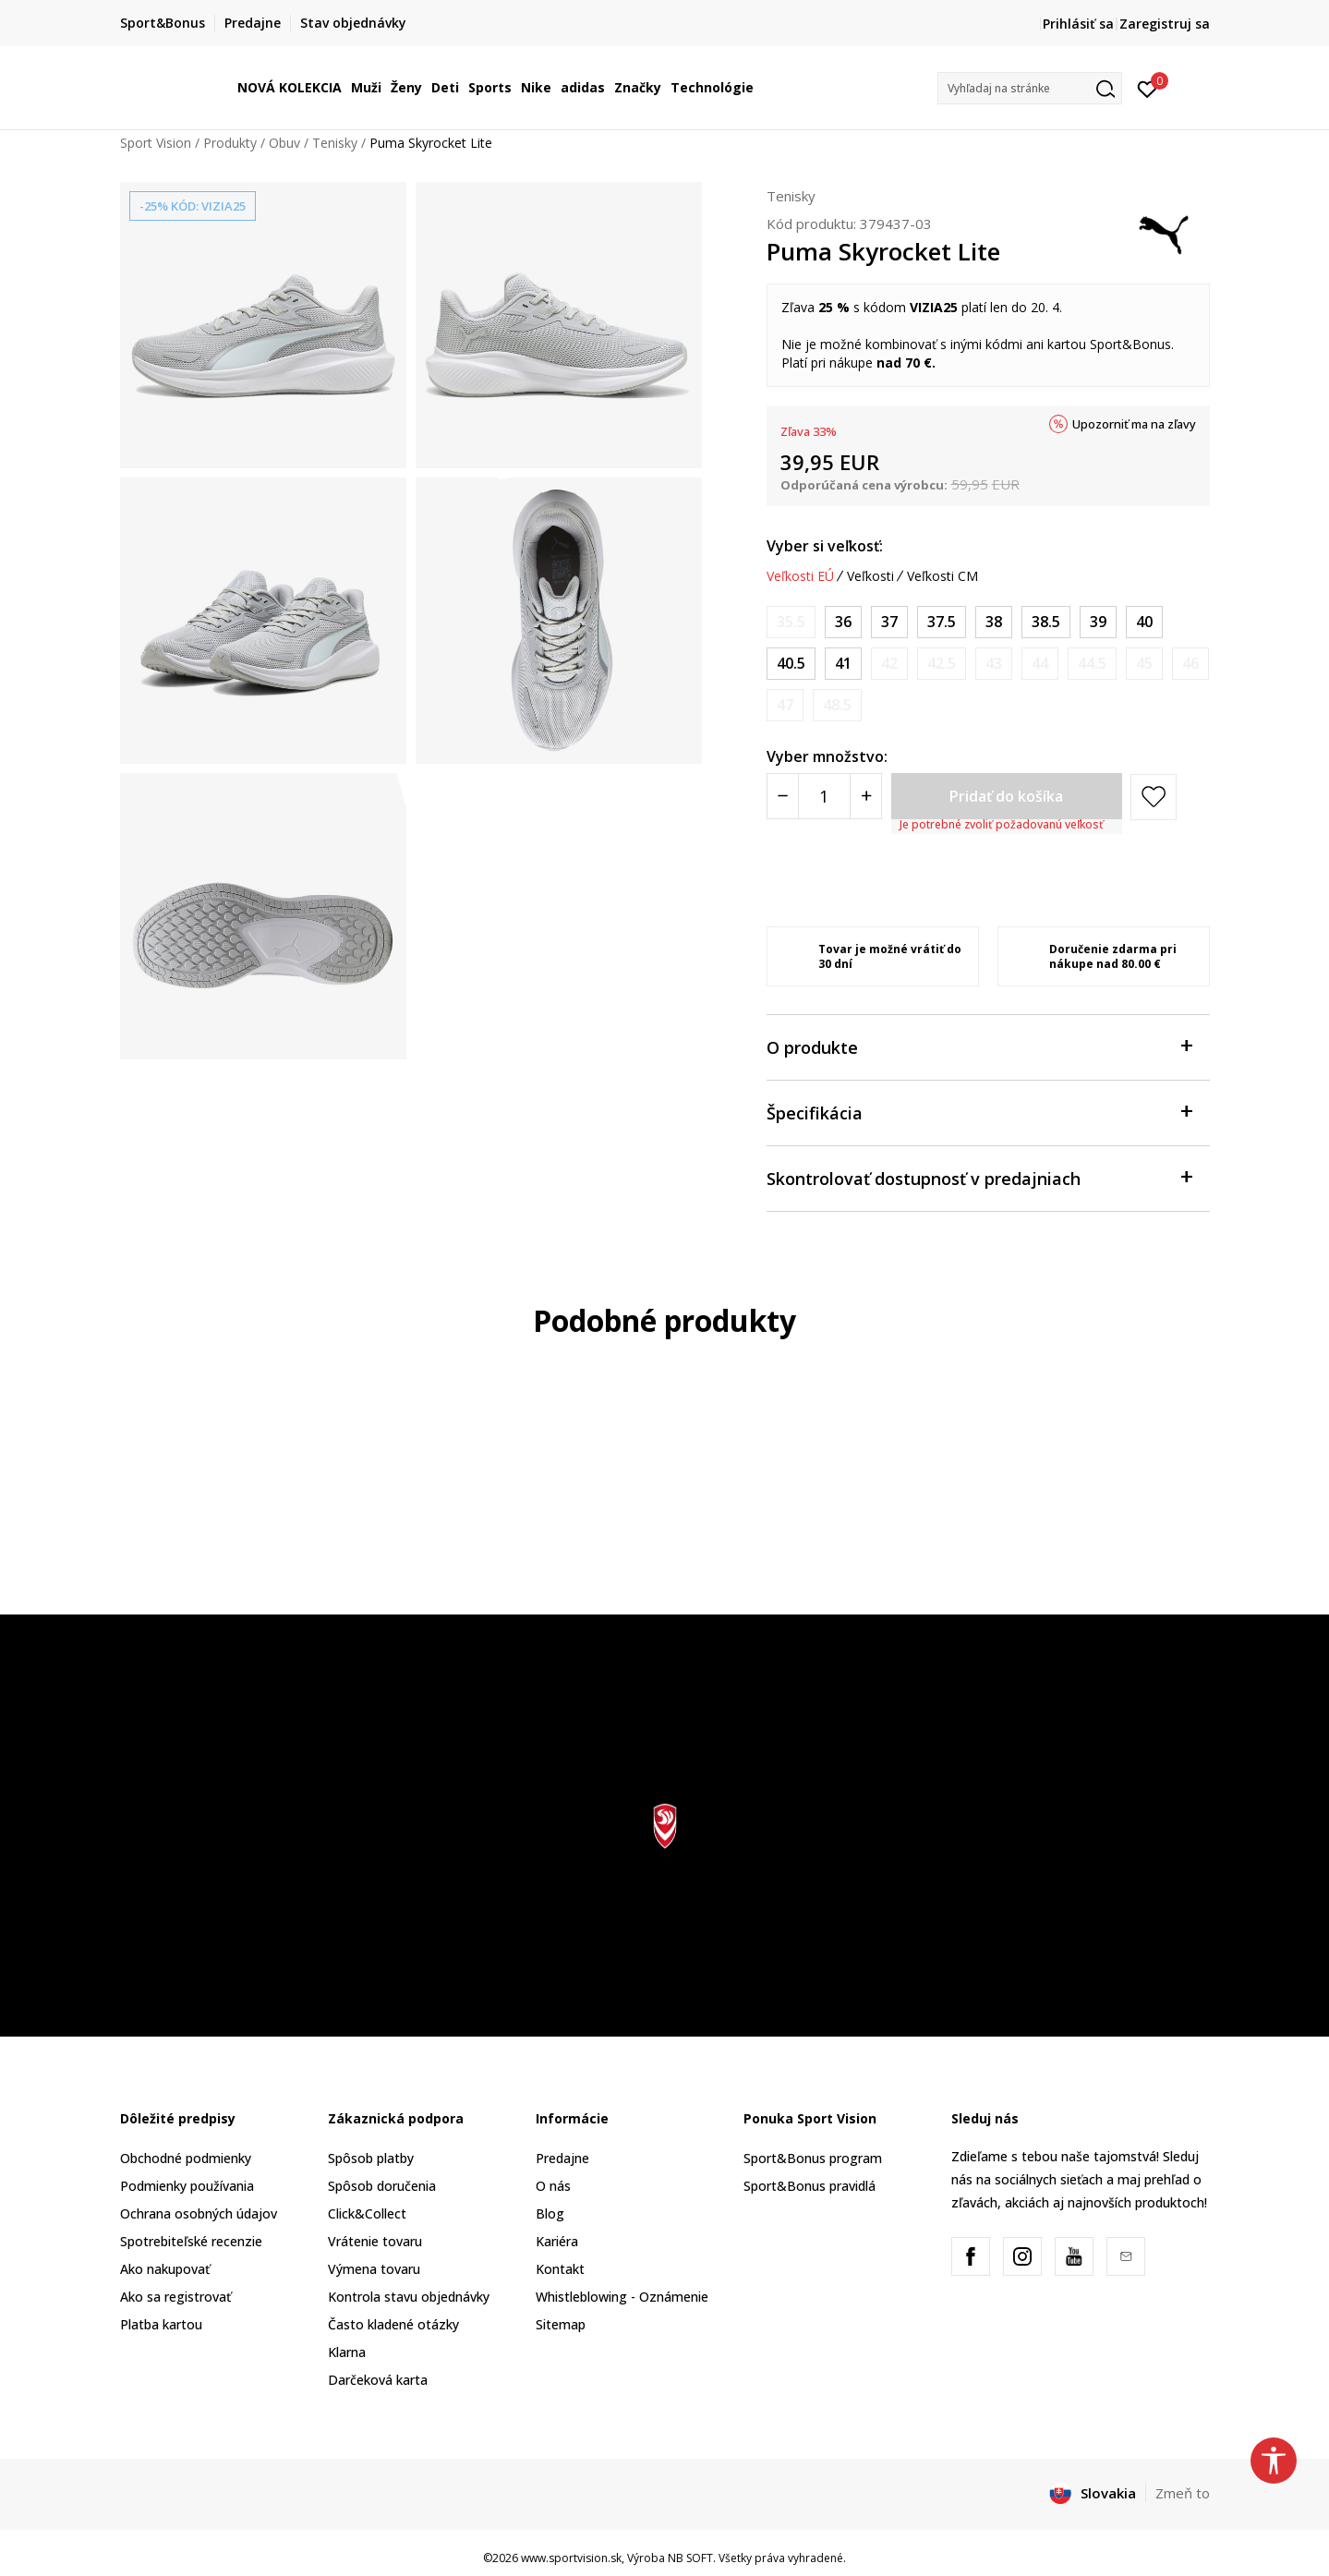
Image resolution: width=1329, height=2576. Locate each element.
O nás (553, 2186)
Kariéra (557, 2241)
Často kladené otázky (393, 2324)
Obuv (284, 142)
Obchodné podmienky (185, 2158)
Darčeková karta (378, 2380)
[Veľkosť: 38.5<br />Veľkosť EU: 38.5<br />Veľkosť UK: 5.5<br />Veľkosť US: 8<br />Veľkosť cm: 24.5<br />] (1045, 622)
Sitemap (561, 2324)
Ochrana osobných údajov (198, 2213)
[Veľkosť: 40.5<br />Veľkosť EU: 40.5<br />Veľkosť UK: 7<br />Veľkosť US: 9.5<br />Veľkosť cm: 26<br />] (791, 663)
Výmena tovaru (374, 2269)
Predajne (562, 2158)
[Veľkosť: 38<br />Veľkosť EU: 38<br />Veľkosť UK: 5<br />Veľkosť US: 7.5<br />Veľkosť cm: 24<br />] (993, 622)
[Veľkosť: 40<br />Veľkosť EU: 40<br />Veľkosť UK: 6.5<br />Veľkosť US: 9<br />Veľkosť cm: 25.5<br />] (1144, 622)
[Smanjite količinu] (783, 796)
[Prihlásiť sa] (1147, 88)
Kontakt (560, 2269)
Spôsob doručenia (382, 2186)
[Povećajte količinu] (866, 796)
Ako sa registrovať (175, 2296)
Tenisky (334, 142)
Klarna (347, 2352)
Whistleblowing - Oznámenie (622, 2296)
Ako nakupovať (165, 2269)
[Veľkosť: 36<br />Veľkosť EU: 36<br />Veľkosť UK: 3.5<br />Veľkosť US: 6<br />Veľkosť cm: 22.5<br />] (843, 622)
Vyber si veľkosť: (825, 546)
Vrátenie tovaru (375, 2241)
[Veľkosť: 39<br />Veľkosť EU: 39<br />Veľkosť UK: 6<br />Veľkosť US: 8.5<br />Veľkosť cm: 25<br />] (1098, 622)
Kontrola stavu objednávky (408, 2296)
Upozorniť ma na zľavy (1134, 424)
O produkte (979, 1046)
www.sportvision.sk (571, 2558)
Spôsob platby (371, 2158)
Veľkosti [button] (870, 576)
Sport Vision (155, 142)
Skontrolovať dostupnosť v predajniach (979, 1177)
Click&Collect (367, 2213)
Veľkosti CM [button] (942, 576)
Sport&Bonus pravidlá (809, 2186)
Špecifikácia (979, 1111)
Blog (550, 2213)
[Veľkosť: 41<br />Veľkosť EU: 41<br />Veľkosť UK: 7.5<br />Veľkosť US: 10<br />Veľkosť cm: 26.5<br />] (843, 663)
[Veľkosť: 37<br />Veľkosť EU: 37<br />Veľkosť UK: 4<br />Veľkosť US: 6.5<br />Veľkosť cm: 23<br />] (889, 622)
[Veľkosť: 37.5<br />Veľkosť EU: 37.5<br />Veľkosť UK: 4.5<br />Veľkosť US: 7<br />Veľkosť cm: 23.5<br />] (941, 622)
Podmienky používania (187, 2186)
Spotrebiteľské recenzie (191, 2241)
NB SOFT (690, 2558)
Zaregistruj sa (1164, 23)
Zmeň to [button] (1182, 2493)
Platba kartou (161, 2324)
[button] (1029, 88)
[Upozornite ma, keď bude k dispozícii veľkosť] (791, 622)
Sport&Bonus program (812, 2158)
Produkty (230, 142)
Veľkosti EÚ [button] (800, 576)
